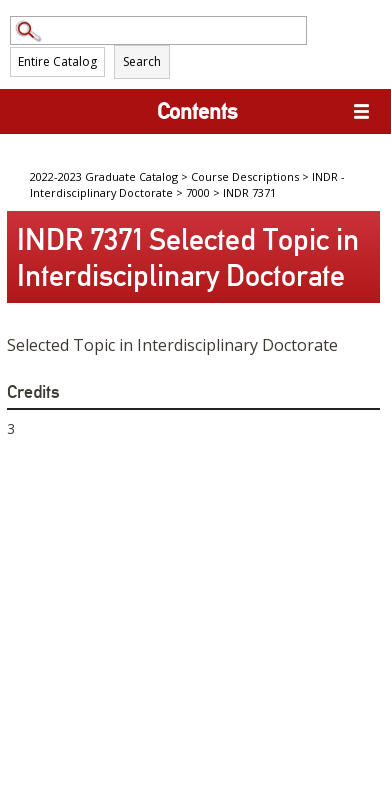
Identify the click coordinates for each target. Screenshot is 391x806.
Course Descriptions (245, 176)
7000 (198, 192)
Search (142, 61)
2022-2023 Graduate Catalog (104, 176)
